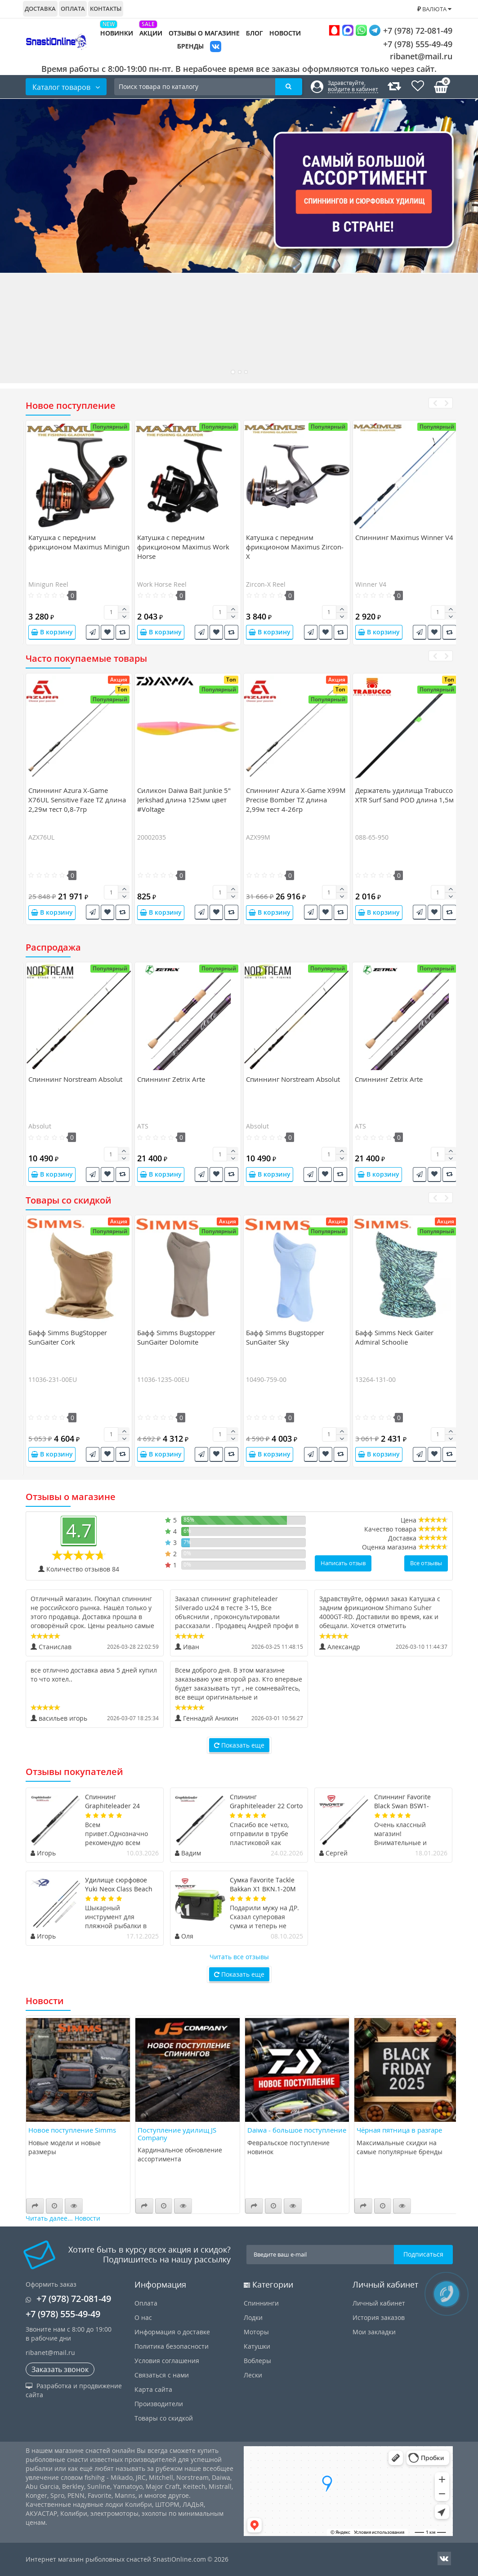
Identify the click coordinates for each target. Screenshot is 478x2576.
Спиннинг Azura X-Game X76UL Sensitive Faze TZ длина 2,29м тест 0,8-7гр (77, 800)
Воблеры (257, 2360)
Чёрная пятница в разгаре (399, 2129)
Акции (150, 33)
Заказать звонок (60, 2369)
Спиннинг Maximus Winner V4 (404, 537)
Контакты (105, 8)
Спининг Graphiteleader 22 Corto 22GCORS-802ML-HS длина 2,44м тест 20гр (266, 1810)
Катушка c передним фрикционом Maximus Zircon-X (295, 547)
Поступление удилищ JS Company (177, 2133)
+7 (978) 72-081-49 (390, 30)
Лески (253, 2375)
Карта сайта (153, 2389)
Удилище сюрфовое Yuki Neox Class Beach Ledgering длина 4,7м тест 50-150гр (118, 1893)
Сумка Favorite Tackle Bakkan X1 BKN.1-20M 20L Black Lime (263, 1889)
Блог (254, 33)
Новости (285, 33)
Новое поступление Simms (72, 2129)
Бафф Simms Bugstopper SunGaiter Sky (285, 1337)
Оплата (73, 8)
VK (215, 47)
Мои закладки (374, 2332)
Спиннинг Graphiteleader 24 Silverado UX (112, 1806)
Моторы (256, 2332)
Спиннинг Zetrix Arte (171, 1079)
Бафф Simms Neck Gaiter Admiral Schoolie (394, 1337)
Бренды (190, 46)
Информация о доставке (172, 2332)
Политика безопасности (171, 2346)
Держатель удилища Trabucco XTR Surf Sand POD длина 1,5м (404, 795)
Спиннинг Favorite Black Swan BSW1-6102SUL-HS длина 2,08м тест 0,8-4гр (402, 1810)
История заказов (379, 2317)
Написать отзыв (343, 1563)
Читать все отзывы (239, 1956)
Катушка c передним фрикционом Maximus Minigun (79, 542)
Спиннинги (261, 2303)
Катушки (257, 2346)
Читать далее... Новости (63, 2218)
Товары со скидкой (163, 2418)
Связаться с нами (161, 2375)
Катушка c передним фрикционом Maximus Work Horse (183, 547)
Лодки (253, 2317)
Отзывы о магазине (204, 33)
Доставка (40, 8)
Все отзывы (426, 1563)
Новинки (116, 33)
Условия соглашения (166, 2360)
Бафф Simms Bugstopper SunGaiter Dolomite (176, 1337)
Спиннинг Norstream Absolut (75, 1079)
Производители (158, 2403)
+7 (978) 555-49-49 (410, 44)
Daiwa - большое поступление (296, 2129)
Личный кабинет (379, 2303)
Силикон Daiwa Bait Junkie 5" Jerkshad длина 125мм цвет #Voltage (184, 800)
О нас (143, 2317)
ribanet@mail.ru (421, 56)
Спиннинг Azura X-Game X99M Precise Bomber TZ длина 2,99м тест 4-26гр (296, 800)
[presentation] (435, 403)
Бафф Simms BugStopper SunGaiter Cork (67, 1337)
